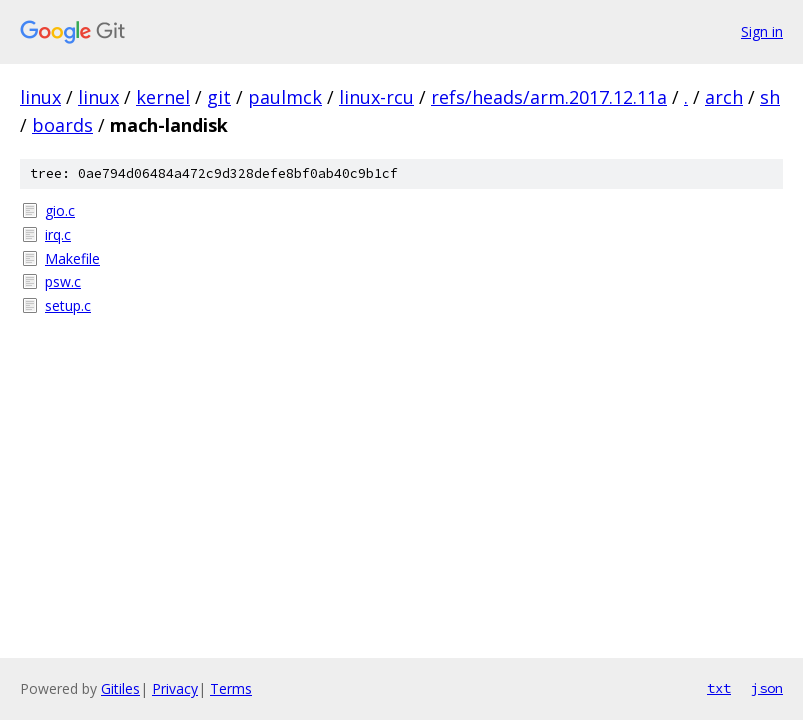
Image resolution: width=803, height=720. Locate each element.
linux (40, 97)
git (219, 97)
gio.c (60, 210)
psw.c (63, 281)
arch (724, 97)
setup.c (68, 305)
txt (719, 688)
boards (62, 125)
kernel (163, 97)
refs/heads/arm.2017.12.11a (549, 97)
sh (770, 97)
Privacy (175, 688)
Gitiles (120, 688)
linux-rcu (376, 97)
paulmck (285, 97)
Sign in (762, 31)
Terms (231, 688)
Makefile (72, 258)
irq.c (58, 234)
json (767, 688)
